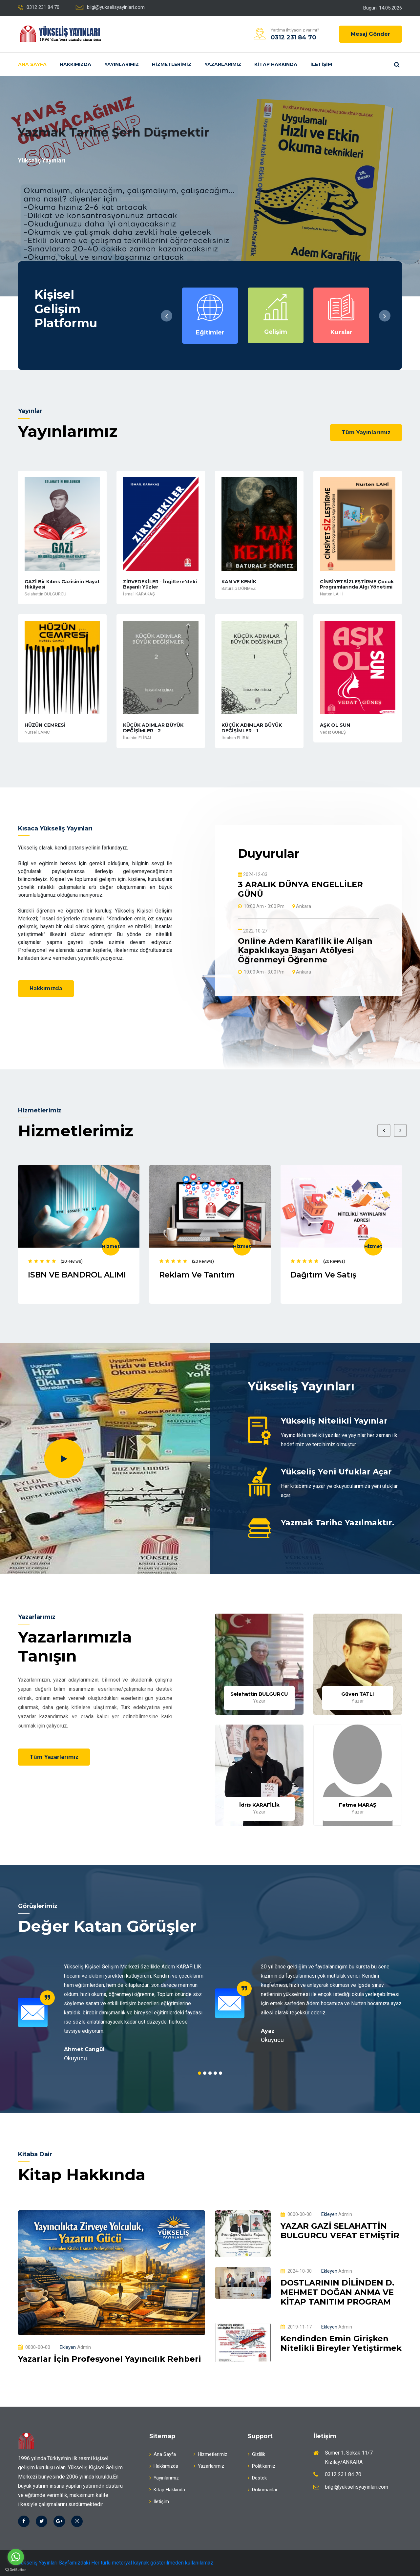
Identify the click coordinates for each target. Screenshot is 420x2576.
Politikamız (261, 2466)
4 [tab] (215, 2073)
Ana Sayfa (32, 64)
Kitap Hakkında (275, 64)
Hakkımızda (75, 64)
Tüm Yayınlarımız (365, 432)
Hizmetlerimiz (171, 64)
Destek (257, 2478)
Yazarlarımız (222, 64)
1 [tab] (199, 2073)
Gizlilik (256, 2455)
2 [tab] (204, 2073)
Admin (75, 2347)
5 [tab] (220, 2073)
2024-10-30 (296, 2271)
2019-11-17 (296, 2327)
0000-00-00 (34, 2348)
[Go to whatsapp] (16, 2557)
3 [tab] (210, 2073)
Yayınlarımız (121, 64)
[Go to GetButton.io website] (15, 2569)
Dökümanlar (263, 2490)
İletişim (321, 64)
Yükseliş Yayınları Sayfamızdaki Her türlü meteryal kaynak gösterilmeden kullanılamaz (115, 2563)
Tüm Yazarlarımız (54, 1757)
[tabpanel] (111, 2013)
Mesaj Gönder (370, 34)
